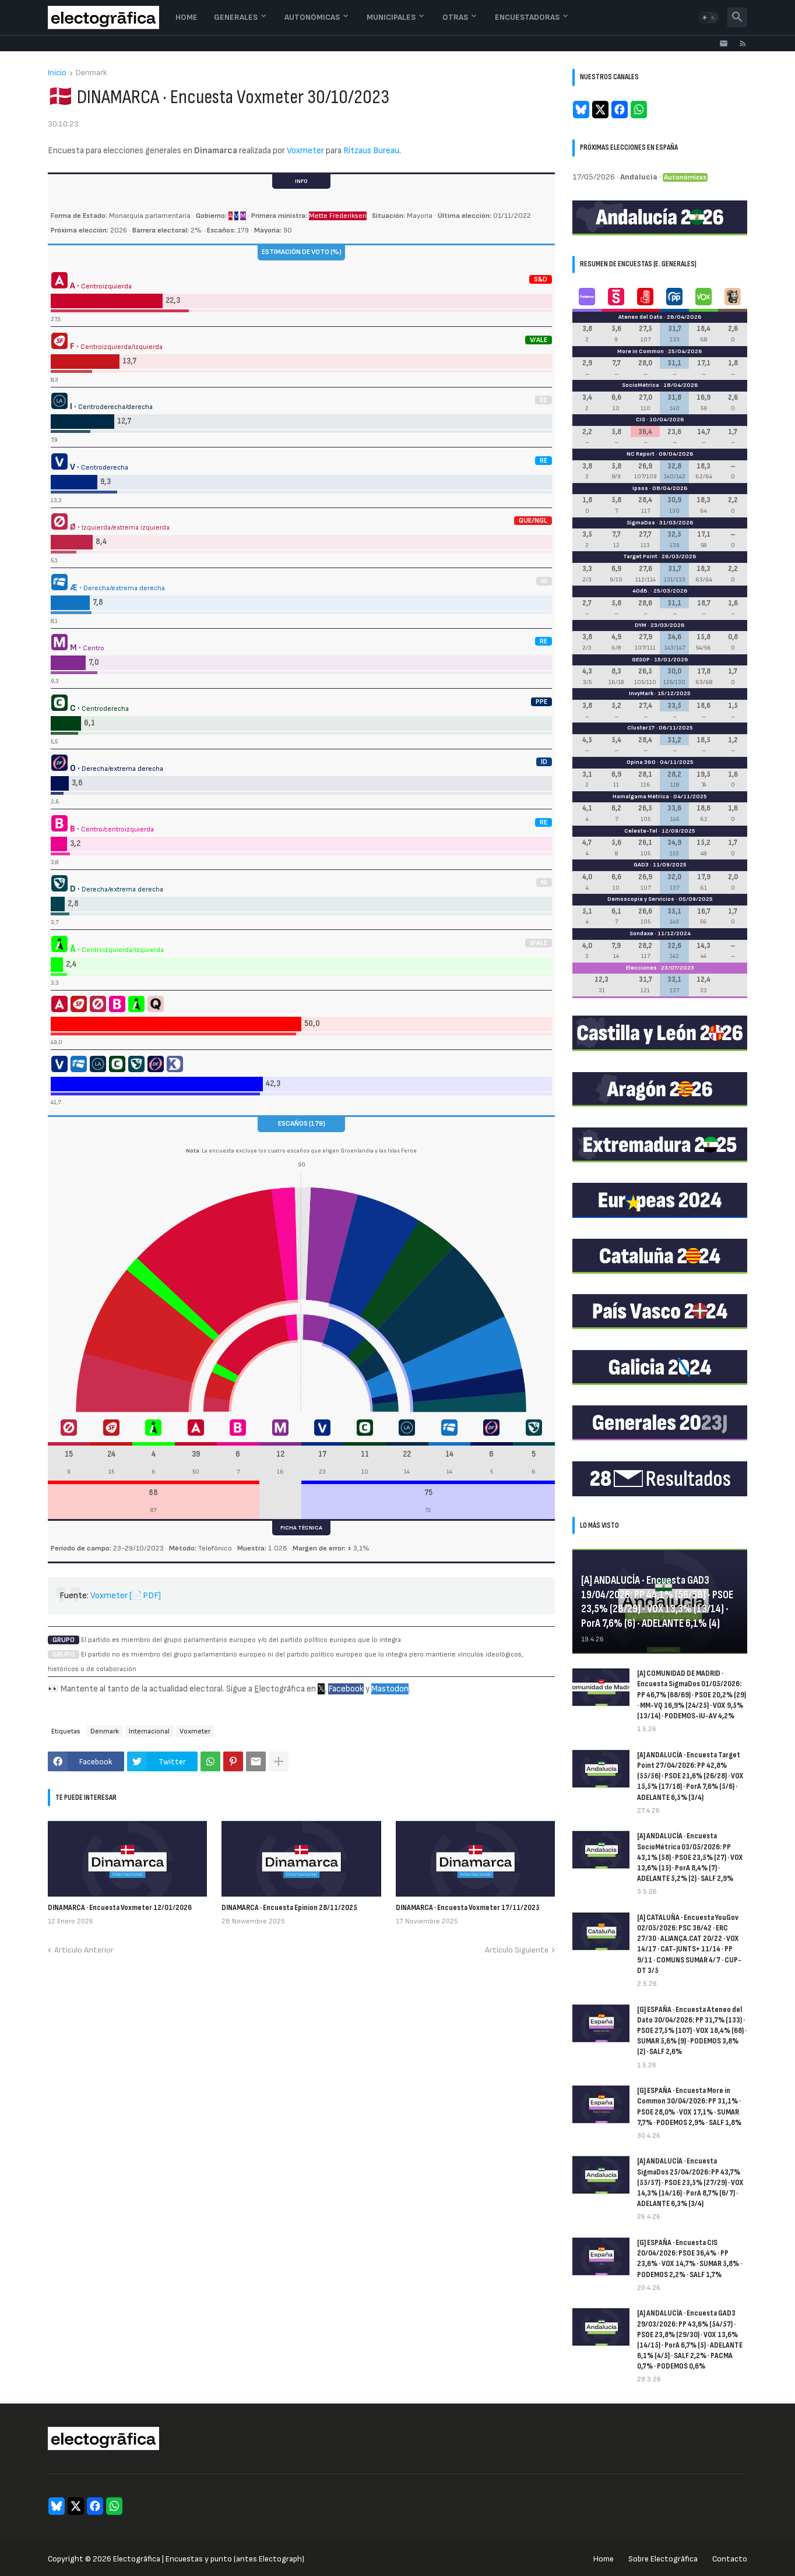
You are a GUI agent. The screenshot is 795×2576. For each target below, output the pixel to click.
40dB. (640, 590)
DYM (640, 625)
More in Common (640, 351)
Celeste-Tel (640, 830)
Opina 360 (641, 762)
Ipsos (640, 488)
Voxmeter (305, 150)
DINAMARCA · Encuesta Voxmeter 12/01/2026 (120, 1907)
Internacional (149, 1731)
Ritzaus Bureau (371, 150)
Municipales (391, 17)
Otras (455, 17)
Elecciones (641, 967)
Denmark (91, 73)
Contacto (729, 2559)
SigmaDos (641, 522)
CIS (640, 419)
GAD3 (641, 864)
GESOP (641, 659)
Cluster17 (641, 727)
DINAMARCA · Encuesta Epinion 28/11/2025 (289, 1907)
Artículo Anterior (84, 1950)
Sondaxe (641, 933)
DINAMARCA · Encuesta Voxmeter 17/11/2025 (468, 1907)
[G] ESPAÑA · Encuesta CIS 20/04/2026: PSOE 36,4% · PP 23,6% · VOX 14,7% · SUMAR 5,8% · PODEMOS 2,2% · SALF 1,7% (689, 2258)
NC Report (641, 453)
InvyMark (641, 693)
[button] (709, 17)
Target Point (640, 556)
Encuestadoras (527, 17)
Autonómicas (312, 17)
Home (186, 17)
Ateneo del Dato (640, 316)
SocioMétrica (640, 385)
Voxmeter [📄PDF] (125, 1595)
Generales (236, 17)
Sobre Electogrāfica (663, 2559)
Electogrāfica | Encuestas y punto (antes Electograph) (208, 2559)
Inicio (57, 73)
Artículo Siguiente (516, 1950)
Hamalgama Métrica (641, 796)
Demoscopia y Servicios (640, 899)
